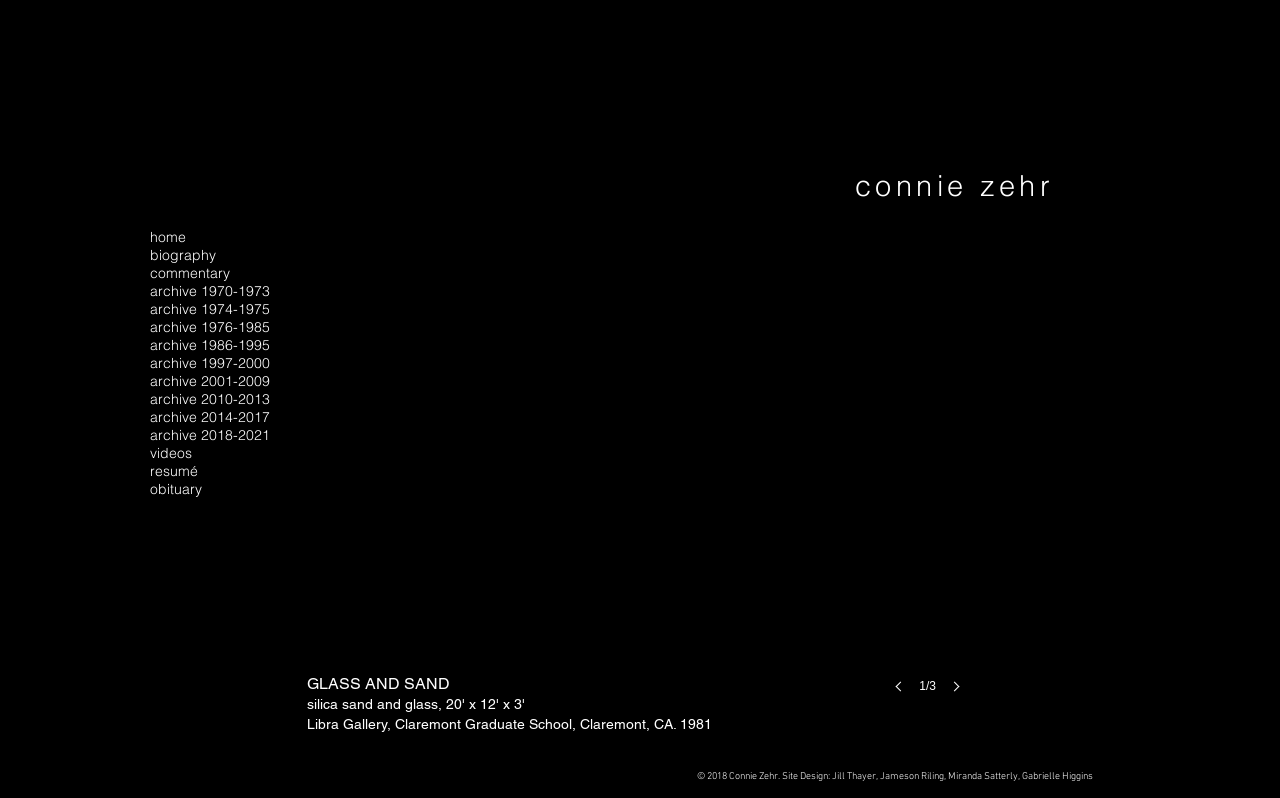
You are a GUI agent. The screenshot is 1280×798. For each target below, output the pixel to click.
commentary (190, 273)
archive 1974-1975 (210, 309)
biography (183, 255)
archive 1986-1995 (210, 345)
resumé (174, 471)
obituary (176, 489)
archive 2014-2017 (210, 417)
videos (171, 453)
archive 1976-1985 (210, 327)
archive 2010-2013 (210, 399)
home (168, 237)
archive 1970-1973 (210, 291)
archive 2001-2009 (210, 381)
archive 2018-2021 (210, 435)
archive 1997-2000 (210, 363)
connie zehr (954, 185)
